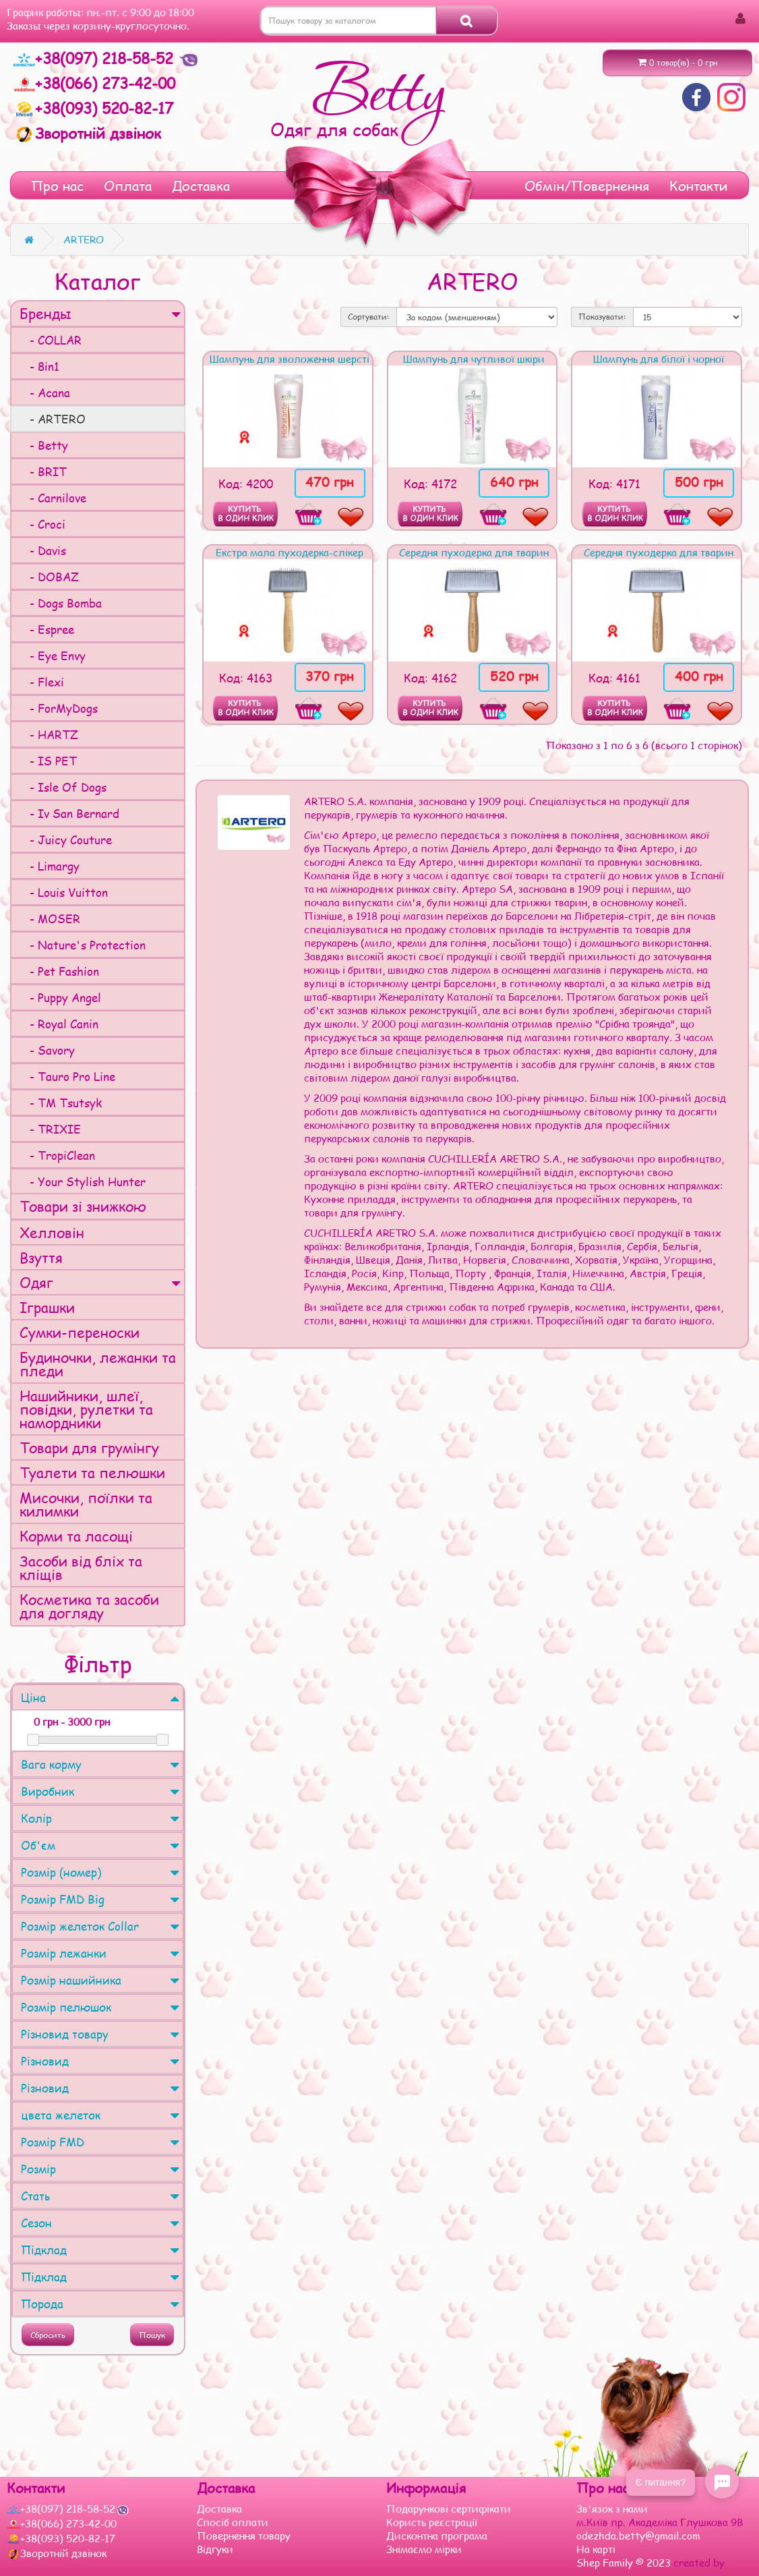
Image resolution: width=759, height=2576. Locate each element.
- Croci (42, 524)
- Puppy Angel (60, 997)
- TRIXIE (50, 1129)
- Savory (47, 1050)
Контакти (698, 185)
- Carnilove (53, 498)
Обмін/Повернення (586, 185)
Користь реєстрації (431, 2522)
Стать (100, 2196)
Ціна (100, 1697)
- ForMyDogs (59, 708)
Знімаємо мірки (424, 2549)
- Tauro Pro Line (67, 1076)
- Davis (43, 550)
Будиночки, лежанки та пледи (98, 1363)
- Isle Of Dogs (63, 787)
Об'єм (100, 1845)
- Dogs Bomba (61, 603)
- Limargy (50, 866)
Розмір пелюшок (100, 2007)
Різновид (100, 2061)
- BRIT (43, 471)
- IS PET (48, 761)
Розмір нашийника (100, 1980)
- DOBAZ (49, 576)
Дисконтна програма (436, 2535)
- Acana (45, 392)
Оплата (128, 185)
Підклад (100, 2250)
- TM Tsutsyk (61, 1102)
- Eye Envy (53, 655)
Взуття (41, 1257)
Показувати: (602, 316)
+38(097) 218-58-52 (95, 58)
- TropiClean (57, 1155)
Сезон (100, 2223)
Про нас (57, 185)
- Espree (47, 629)
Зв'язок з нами (612, 2508)
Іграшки (47, 1307)
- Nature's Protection (83, 945)
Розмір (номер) (100, 1872)
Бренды (100, 313)
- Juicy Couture (66, 839)
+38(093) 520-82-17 (93, 108)
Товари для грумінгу (89, 1447)
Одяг (100, 1282)
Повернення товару (244, 2535)
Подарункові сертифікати (448, 2508)
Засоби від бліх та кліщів (81, 1567)
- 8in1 (39, 366)
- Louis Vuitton (64, 892)
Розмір (100, 2169)
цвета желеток (100, 2115)
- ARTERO (53, 419)
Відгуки (215, 2549)
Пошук (152, 2335)
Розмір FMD (100, 2142)
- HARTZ (49, 734)
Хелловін (52, 1232)
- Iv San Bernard (69, 813)
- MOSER (50, 918)
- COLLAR (51, 340)
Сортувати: (369, 316)
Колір (100, 1818)
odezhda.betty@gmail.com (638, 2535)
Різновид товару (100, 2034)
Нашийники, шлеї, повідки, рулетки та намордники (86, 1409)
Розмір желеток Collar (100, 1926)
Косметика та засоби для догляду (89, 1605)
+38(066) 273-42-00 (94, 83)
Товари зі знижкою (83, 1206)
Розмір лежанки (100, 1953)
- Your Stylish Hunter (83, 1181)
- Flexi (42, 682)
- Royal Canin (59, 1024)
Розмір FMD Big (100, 1899)
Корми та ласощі (76, 1536)
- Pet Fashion (59, 971)
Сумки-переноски (80, 1332)
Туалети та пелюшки (92, 1472)
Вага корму (100, 1764)
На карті (595, 2549)
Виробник (100, 1791)
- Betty (44, 445)
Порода (100, 2303)
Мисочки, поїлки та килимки (86, 1504)
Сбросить (47, 2335)
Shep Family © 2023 (624, 2562)
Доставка (201, 185)
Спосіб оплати (232, 2522)
